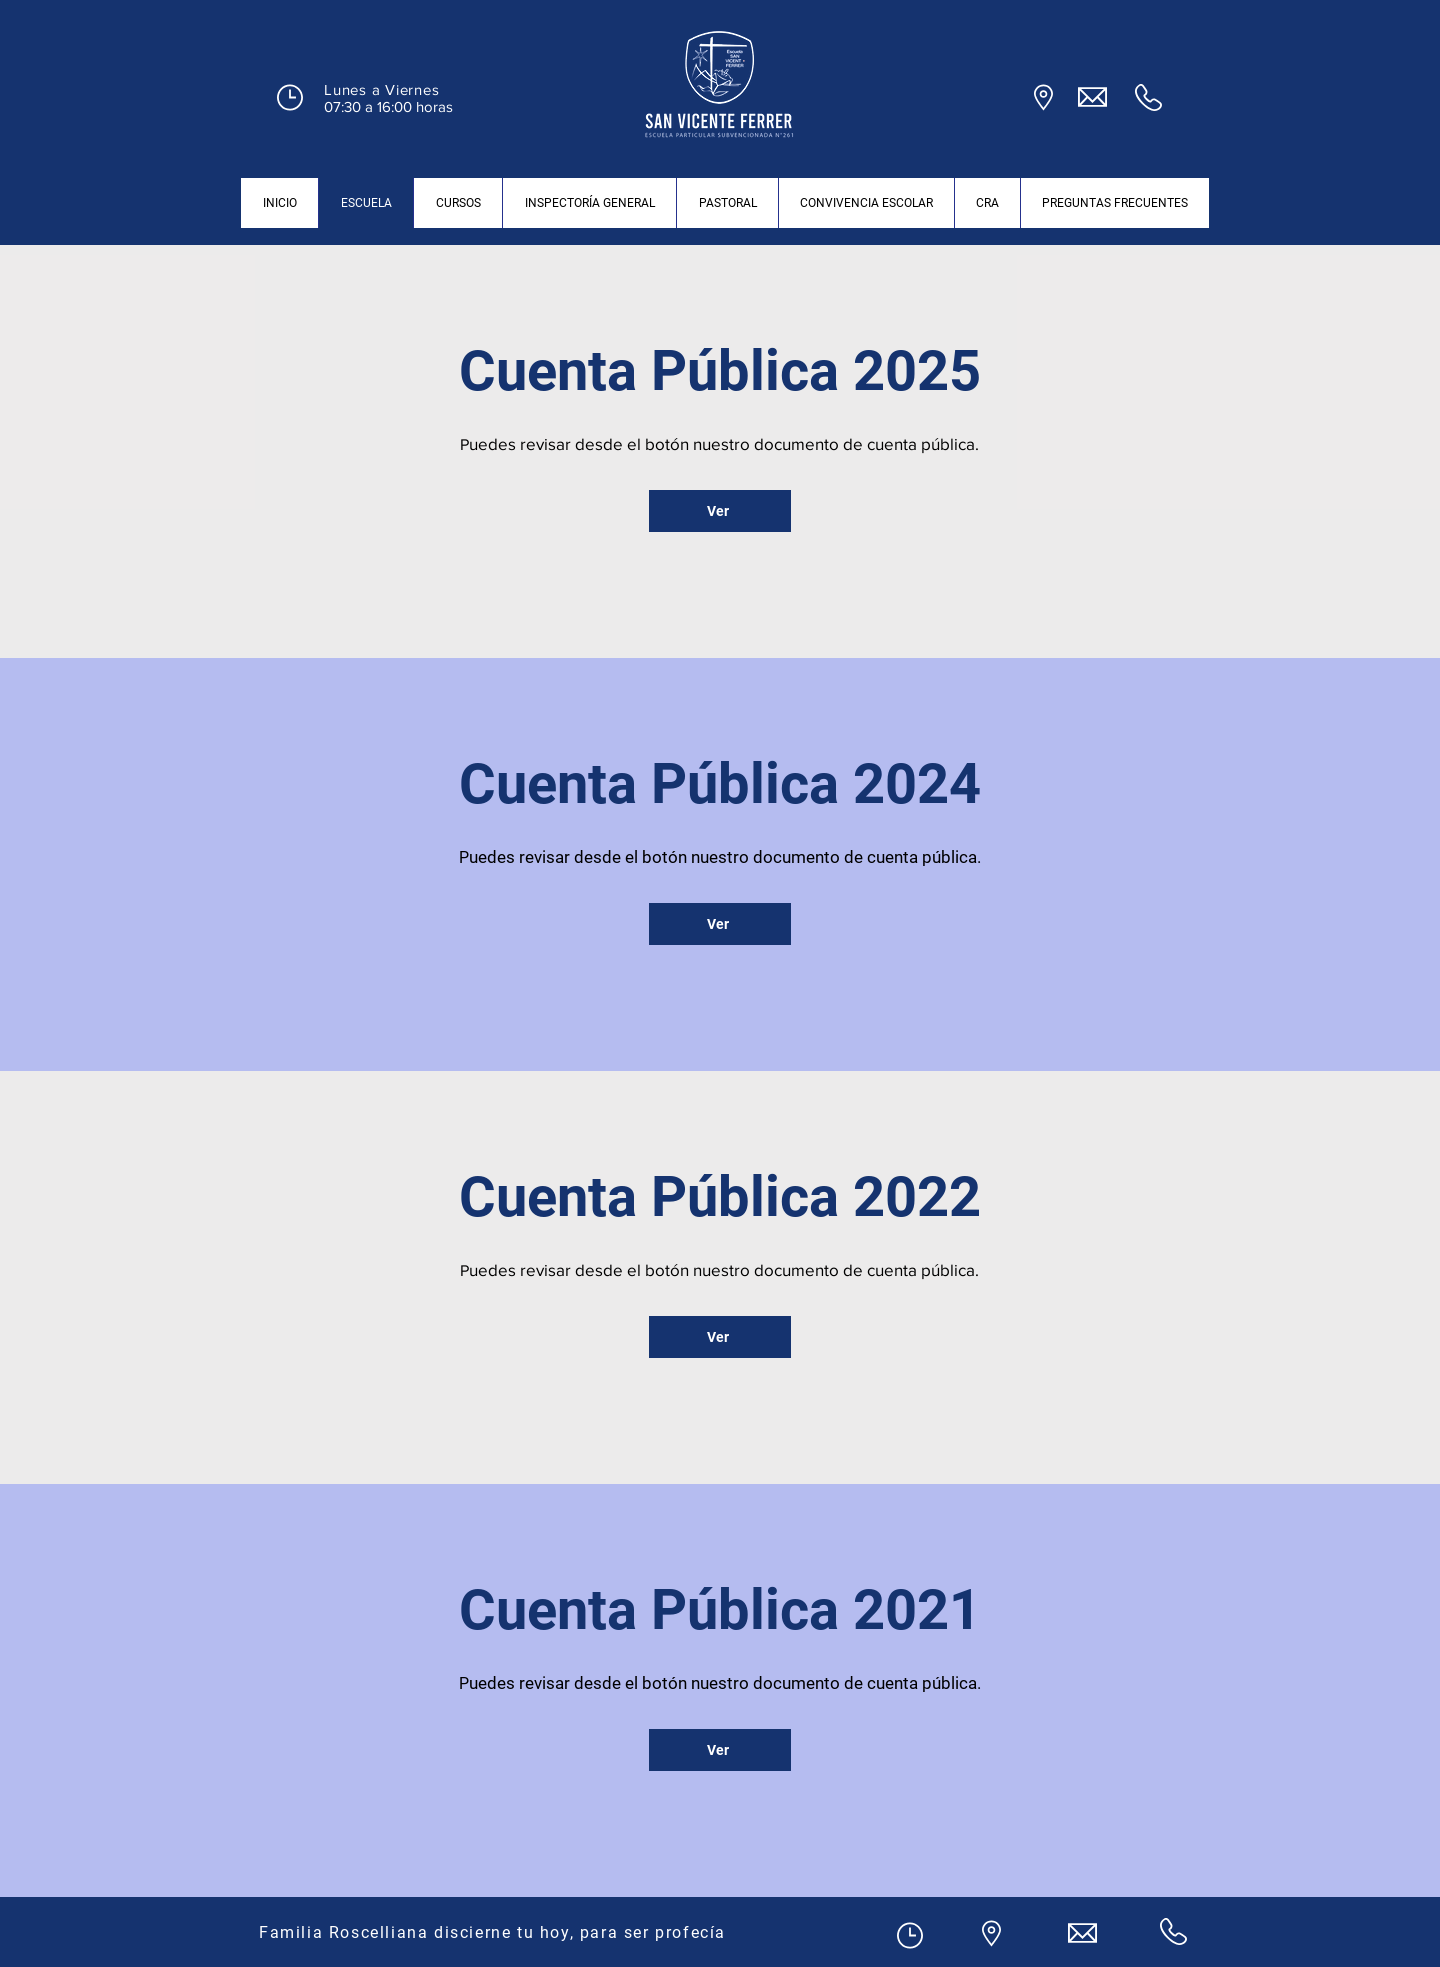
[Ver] (720, 511)
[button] (290, 97)
